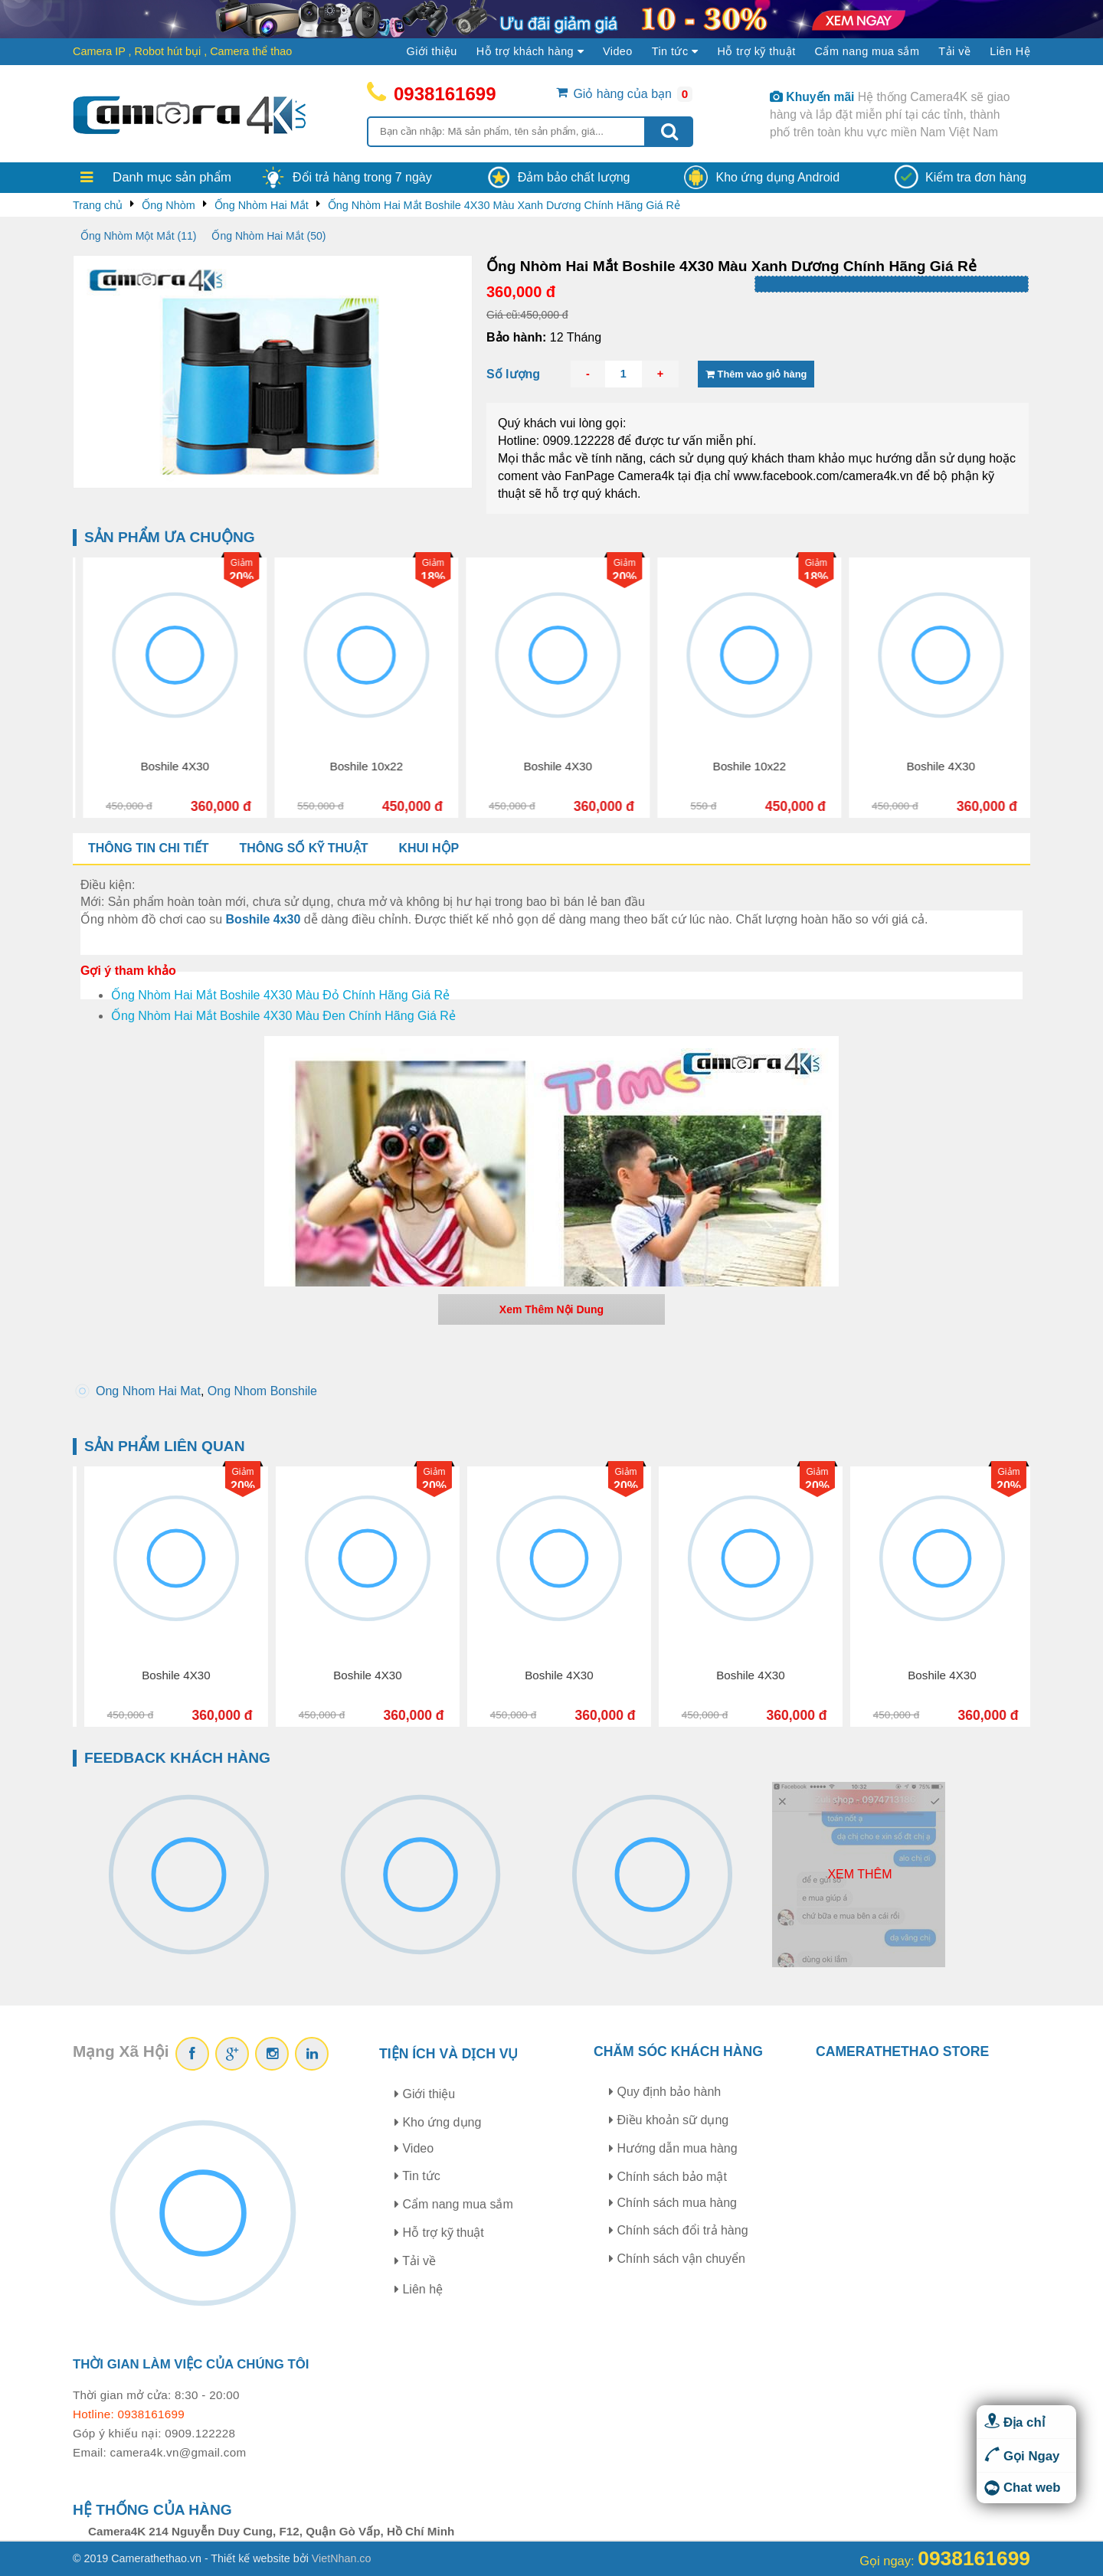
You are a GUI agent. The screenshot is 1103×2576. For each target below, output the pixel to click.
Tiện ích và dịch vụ (449, 2053)
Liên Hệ (1010, 51)
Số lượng (513, 374)
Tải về (954, 51)
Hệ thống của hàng (152, 2510)
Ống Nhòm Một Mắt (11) (138, 236)
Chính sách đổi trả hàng (678, 2230)
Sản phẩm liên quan (164, 1446)
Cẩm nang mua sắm (867, 51)
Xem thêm (859, 1874)
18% (211, 577)
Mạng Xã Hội (121, 2051)
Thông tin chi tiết (148, 848)
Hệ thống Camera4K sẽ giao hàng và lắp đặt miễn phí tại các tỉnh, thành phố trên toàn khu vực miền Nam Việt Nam (890, 114)
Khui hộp (428, 848)
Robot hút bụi (168, 51)
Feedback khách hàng (177, 1758)
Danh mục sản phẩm (172, 177)
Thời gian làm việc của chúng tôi (191, 2364)
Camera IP (99, 51)
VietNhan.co (341, 2558)
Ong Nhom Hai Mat (148, 1391)
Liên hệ (418, 2289)
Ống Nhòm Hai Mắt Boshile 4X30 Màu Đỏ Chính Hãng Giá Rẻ (280, 995)
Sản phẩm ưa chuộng (169, 537)
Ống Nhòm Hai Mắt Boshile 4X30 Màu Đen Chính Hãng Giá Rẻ (283, 1015)
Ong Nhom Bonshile (262, 1391)
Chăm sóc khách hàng (678, 2051)
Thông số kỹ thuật (303, 848)
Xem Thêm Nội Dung (551, 1309)
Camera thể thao (251, 51)
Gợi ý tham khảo (128, 970)
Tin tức (417, 2175)
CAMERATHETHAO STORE (902, 2051)
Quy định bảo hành (665, 2091)
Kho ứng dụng (437, 2122)
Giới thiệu (432, 51)
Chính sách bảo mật (668, 2176)
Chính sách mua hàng (673, 2202)
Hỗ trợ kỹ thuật (756, 51)
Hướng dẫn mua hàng (673, 2148)
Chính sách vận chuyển (677, 2258)
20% (403, 577)
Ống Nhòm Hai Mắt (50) (268, 236)
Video (618, 51)
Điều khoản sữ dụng (668, 2120)
